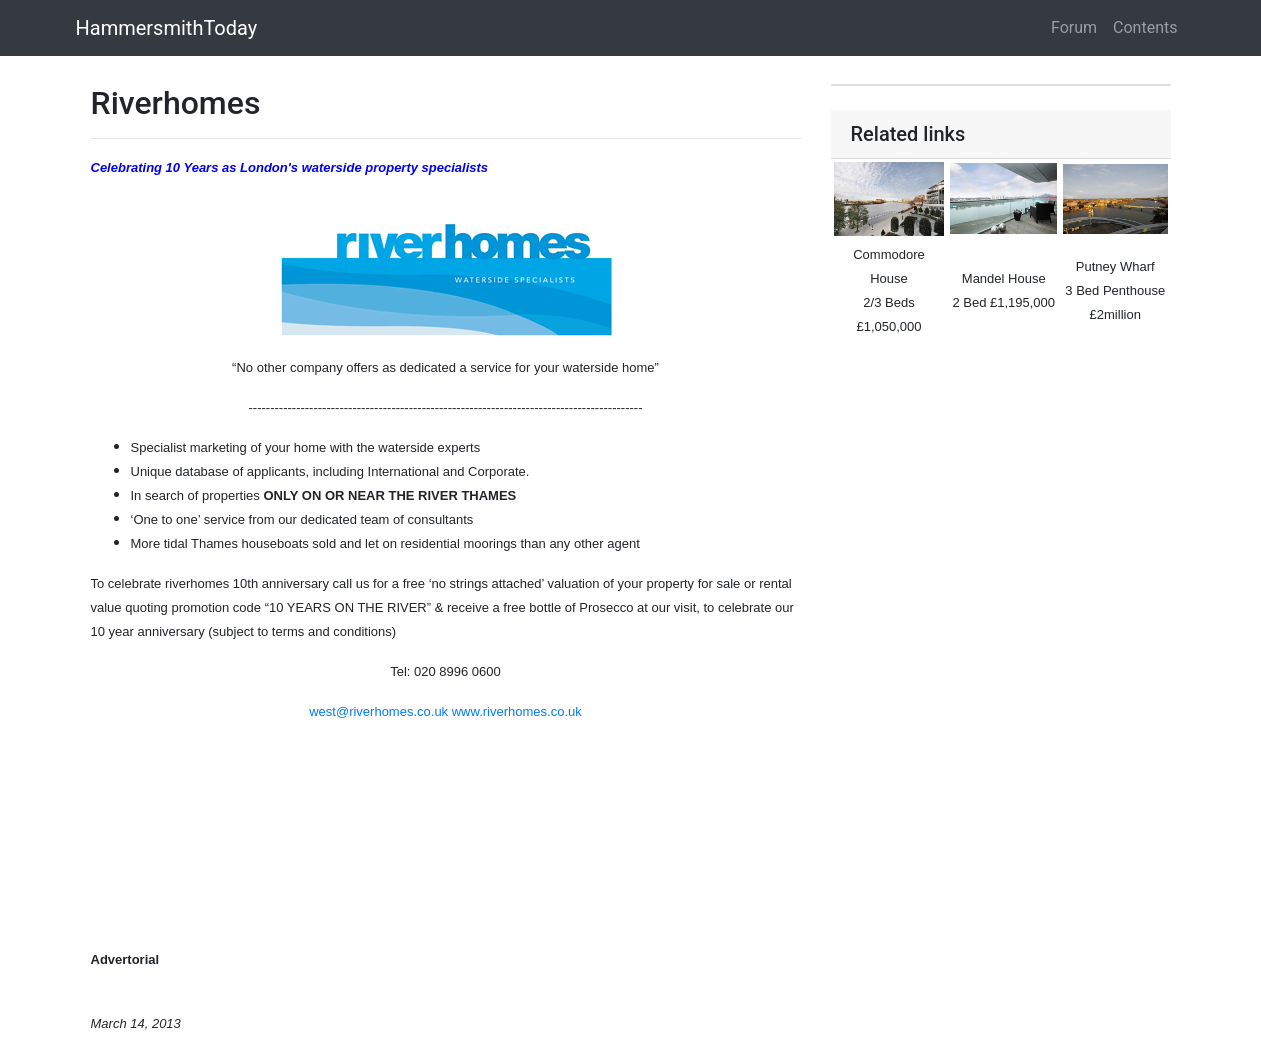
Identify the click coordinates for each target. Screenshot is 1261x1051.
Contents (1145, 27)
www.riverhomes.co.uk (517, 711)
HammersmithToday (167, 28)
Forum (1074, 27)
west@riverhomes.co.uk (378, 711)
